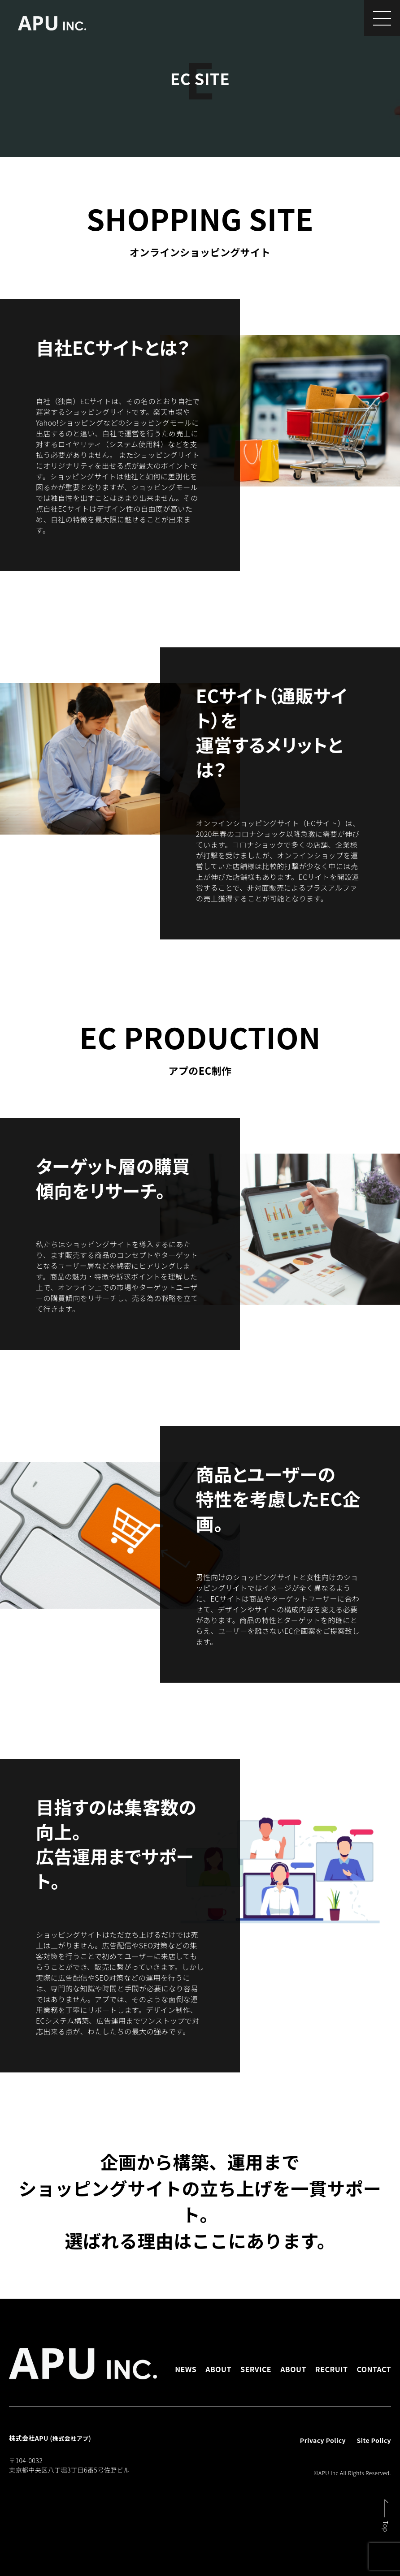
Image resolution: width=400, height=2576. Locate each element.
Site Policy (374, 2440)
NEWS (185, 2369)
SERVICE (255, 2369)
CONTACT (374, 2369)
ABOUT (218, 2369)
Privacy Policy (323, 2440)
